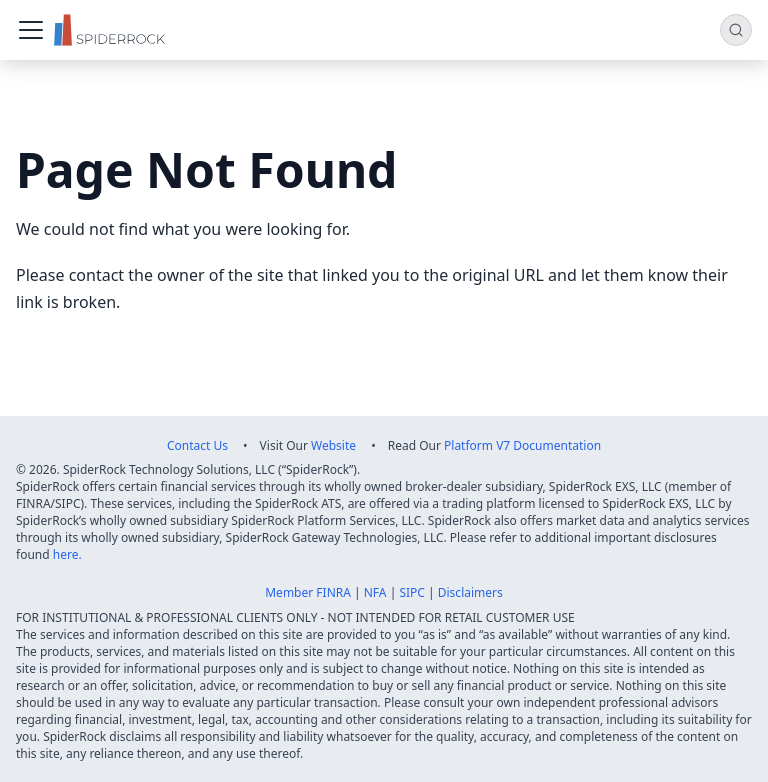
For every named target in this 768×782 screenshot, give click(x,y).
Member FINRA (308, 592)
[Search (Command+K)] (736, 30)
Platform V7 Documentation (522, 445)
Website (333, 445)
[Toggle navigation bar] (31, 30)
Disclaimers (470, 592)
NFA (375, 592)
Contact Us (197, 445)
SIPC (412, 592)
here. (67, 554)
